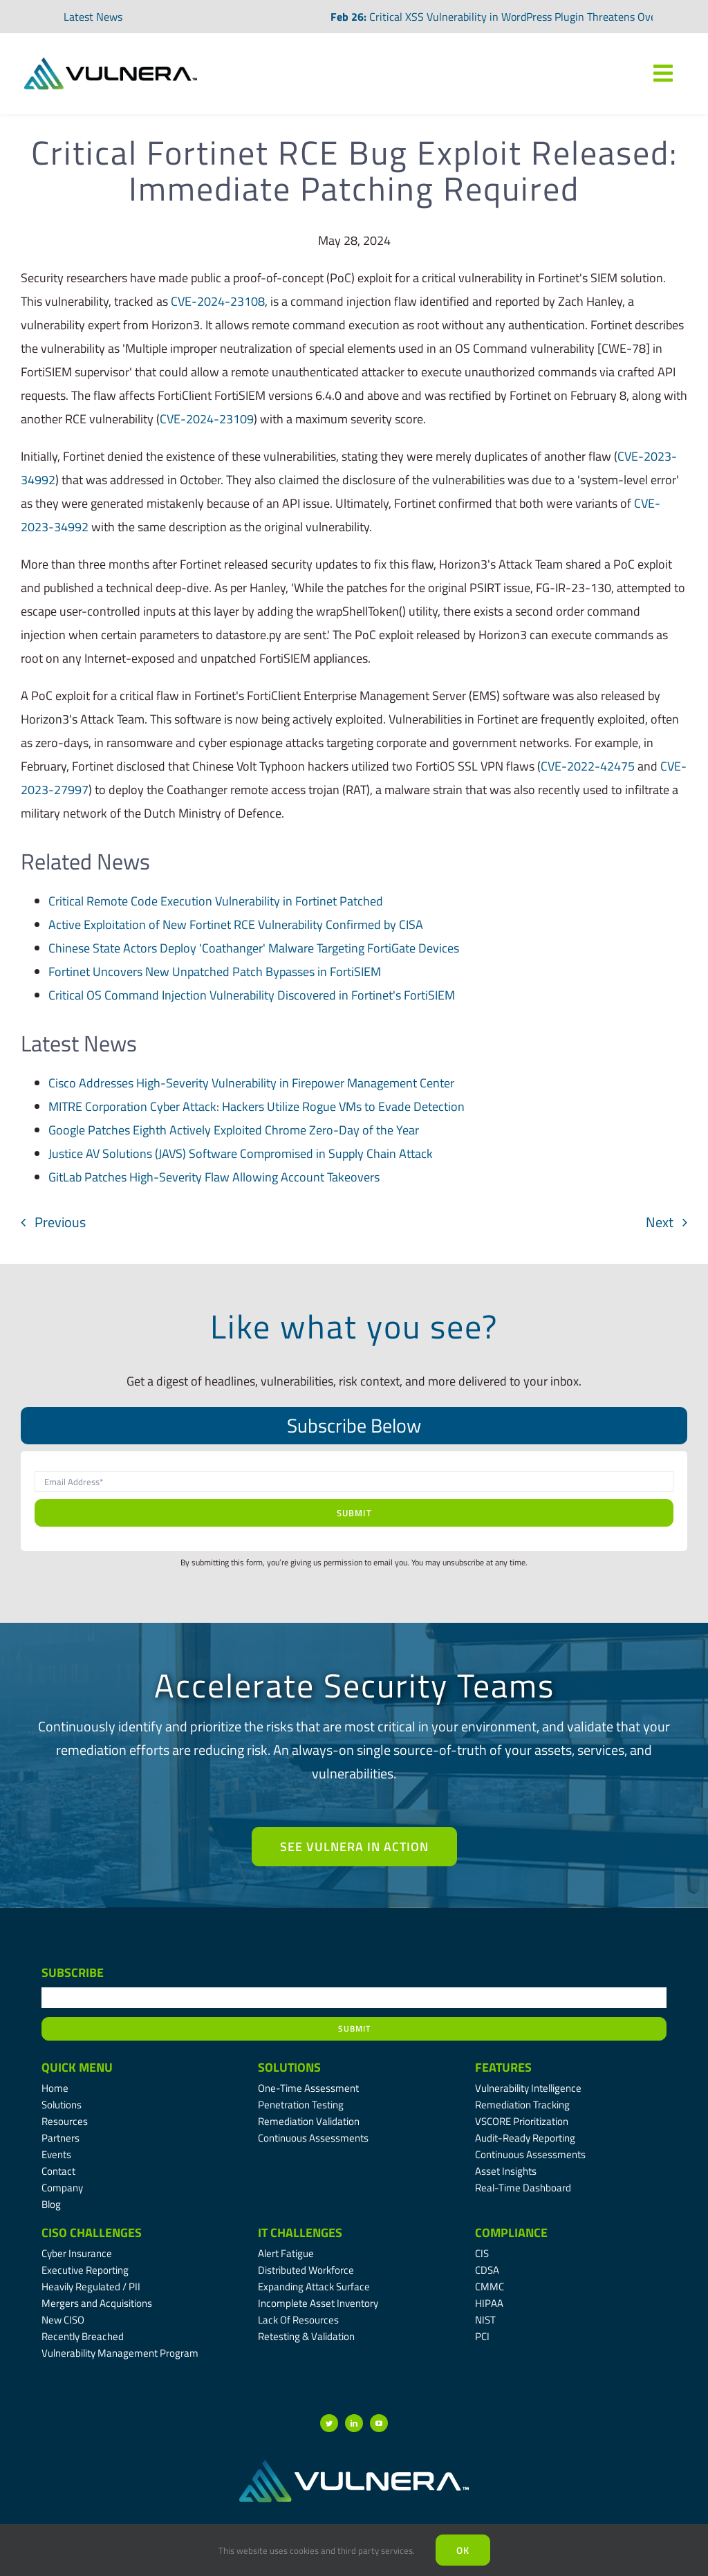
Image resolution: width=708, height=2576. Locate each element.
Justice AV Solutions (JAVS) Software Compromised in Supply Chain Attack (240, 1153)
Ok (462, 2550)
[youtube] (379, 2423)
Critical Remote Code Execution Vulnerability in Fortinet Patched (215, 901)
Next (659, 1222)
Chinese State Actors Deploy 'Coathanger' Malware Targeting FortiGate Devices (253, 948)
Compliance (511, 2232)
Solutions (289, 2067)
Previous (60, 1222)
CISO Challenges (91, 2232)
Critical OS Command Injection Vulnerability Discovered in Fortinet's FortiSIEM (251, 995)
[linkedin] (354, 2423)
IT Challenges (300, 2232)
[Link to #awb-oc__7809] (663, 73)
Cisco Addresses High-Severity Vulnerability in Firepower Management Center (251, 1083)
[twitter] (329, 2423)
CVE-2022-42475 (588, 766)
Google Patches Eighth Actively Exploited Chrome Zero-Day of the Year (233, 1130)
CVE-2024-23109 (207, 419)
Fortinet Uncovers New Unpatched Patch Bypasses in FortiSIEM (214, 971)
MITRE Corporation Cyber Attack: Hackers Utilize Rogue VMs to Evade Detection (256, 1106)
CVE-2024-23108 (218, 301)
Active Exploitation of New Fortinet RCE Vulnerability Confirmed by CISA (235, 924)
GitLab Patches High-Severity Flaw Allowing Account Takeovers (214, 1177)
